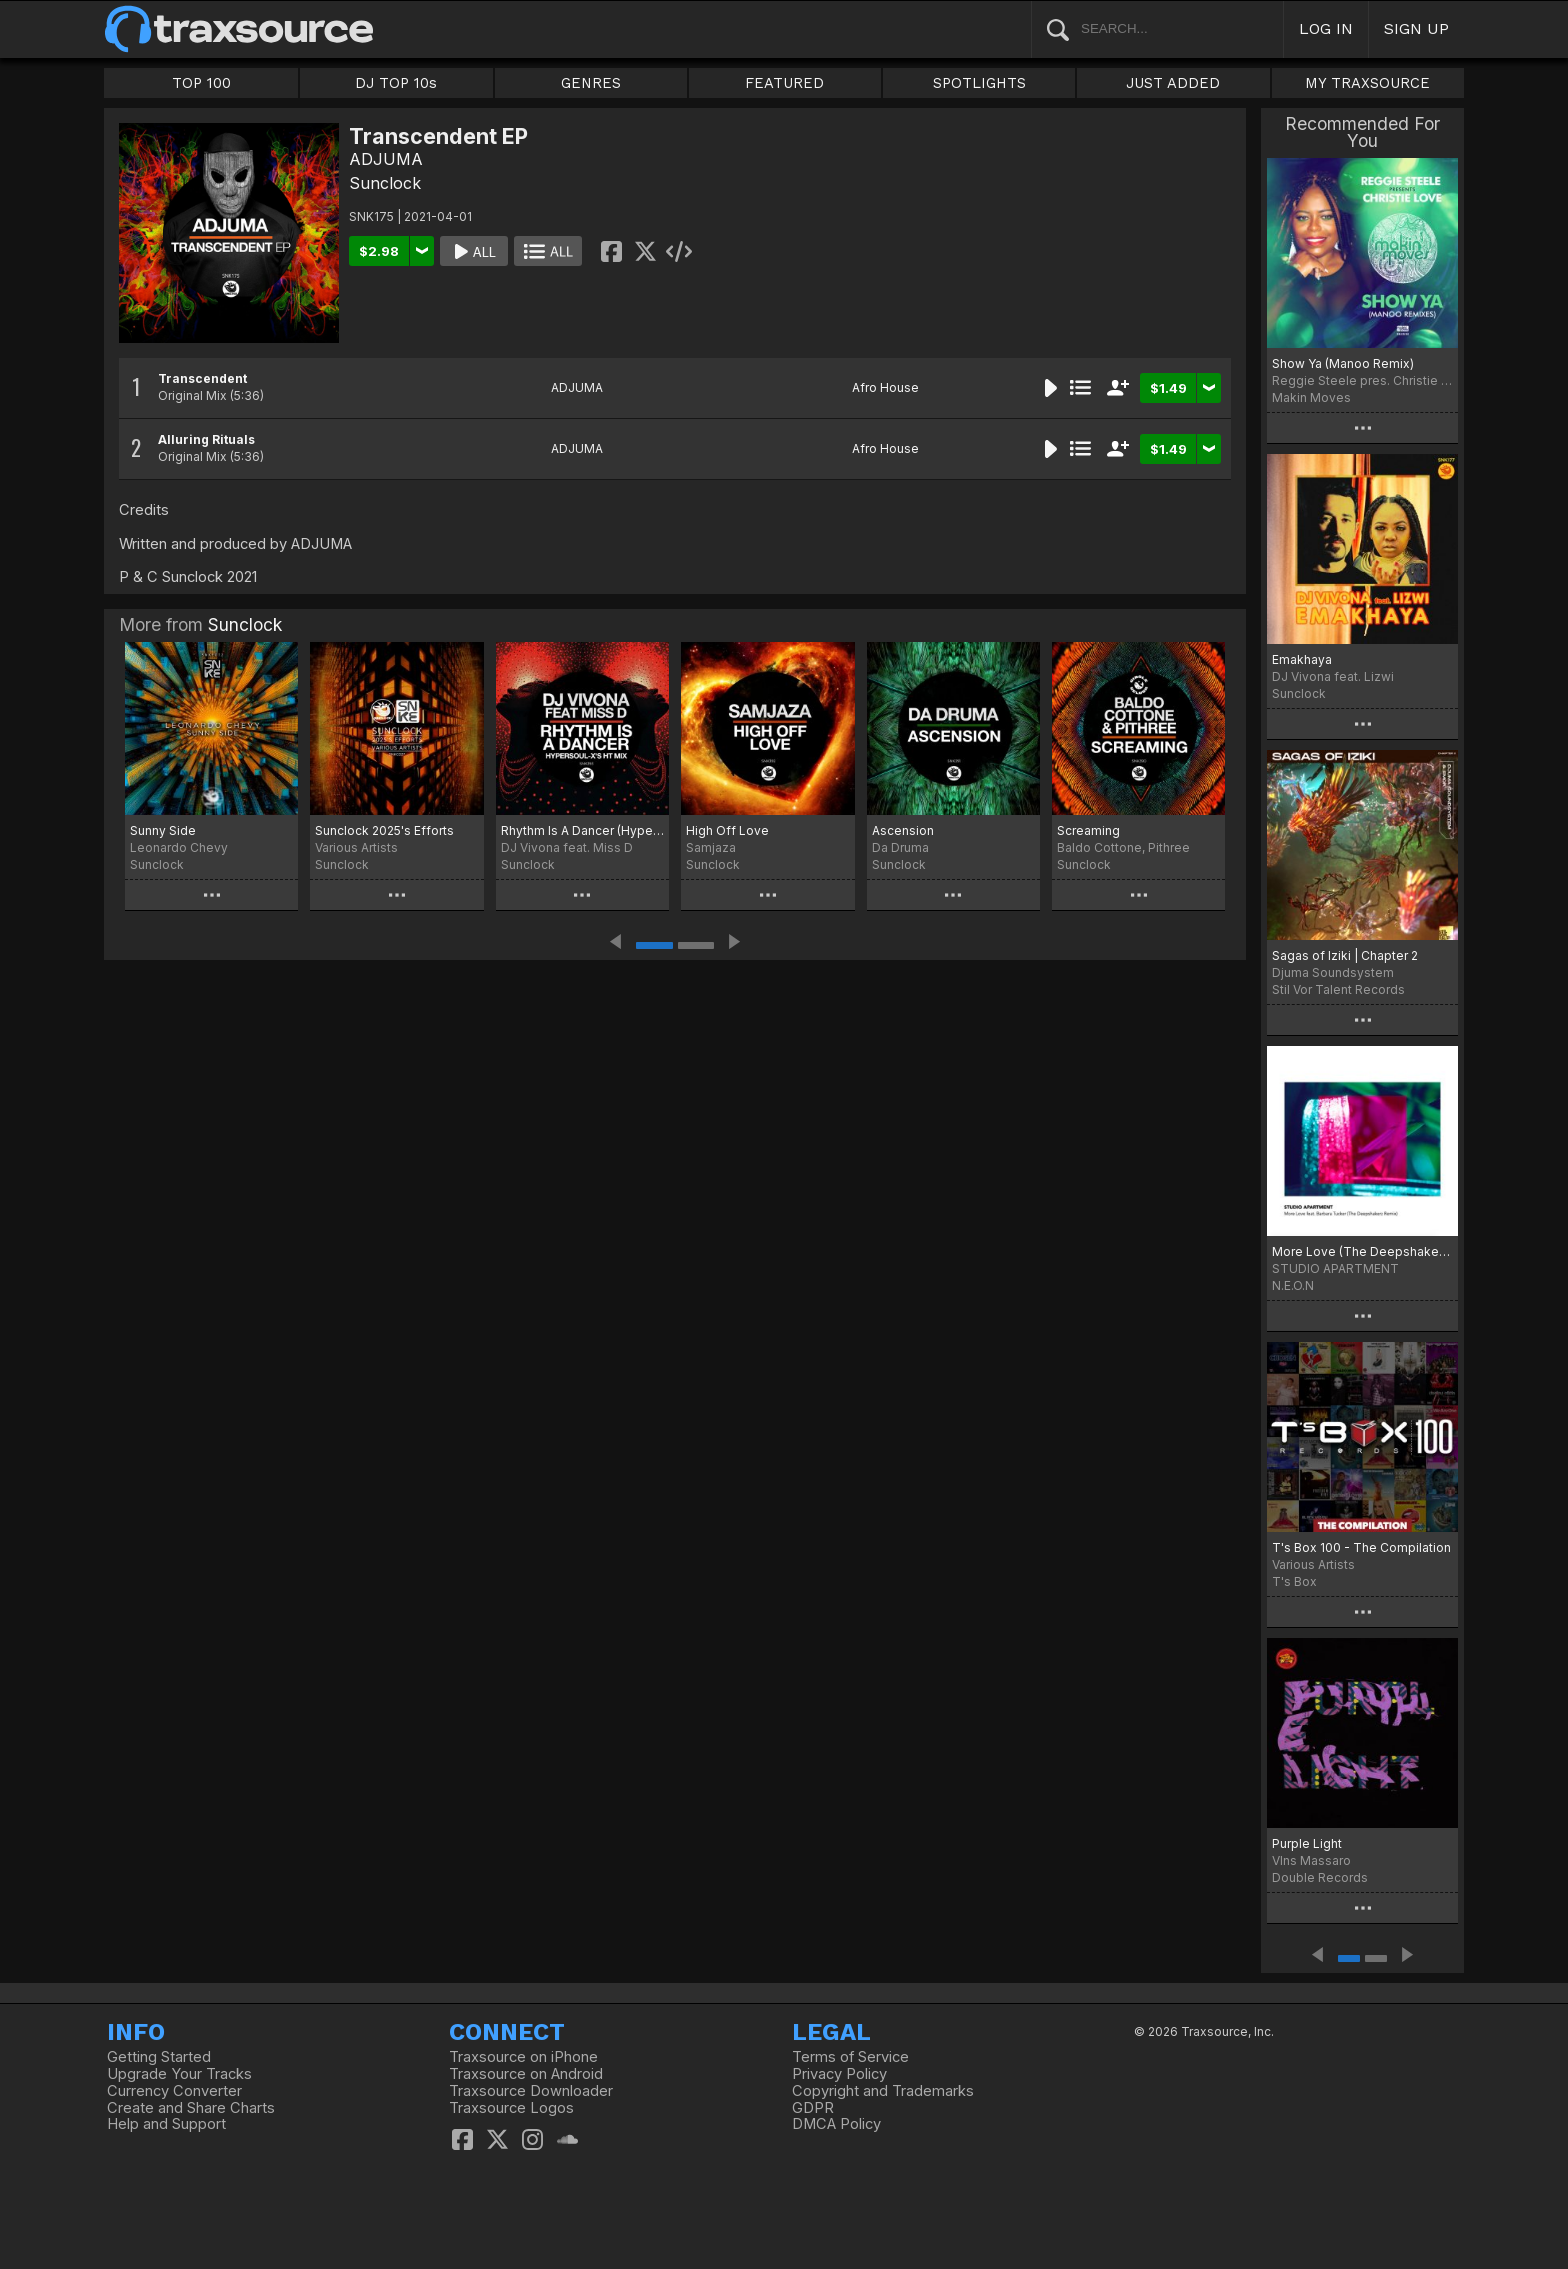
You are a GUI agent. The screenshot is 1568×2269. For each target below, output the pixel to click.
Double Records (1320, 1877)
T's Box (1294, 1581)
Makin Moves (1311, 397)
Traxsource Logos (511, 2108)
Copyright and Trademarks (883, 2091)
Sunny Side (163, 830)
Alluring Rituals (206, 439)
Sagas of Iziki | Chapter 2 (1345, 955)
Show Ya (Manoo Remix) (1343, 363)
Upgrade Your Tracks (179, 2074)
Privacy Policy (839, 2074)
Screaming (1088, 830)
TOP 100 (201, 83)
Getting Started (159, 2057)
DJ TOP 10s (396, 83)
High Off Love (727, 830)
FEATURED (784, 83)
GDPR (813, 2108)
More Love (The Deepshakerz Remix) (1362, 1251)
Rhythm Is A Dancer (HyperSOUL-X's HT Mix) (582, 830)
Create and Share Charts (191, 2108)
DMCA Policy (836, 2124)
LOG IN (1326, 28)
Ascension (903, 830)
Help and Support (166, 2124)
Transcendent (202, 378)
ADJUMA (386, 159)
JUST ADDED (1173, 83)
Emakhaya (1302, 659)
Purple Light (1307, 1843)
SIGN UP (1416, 28)
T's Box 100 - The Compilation (1361, 1547)
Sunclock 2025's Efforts (384, 830)
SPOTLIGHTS (979, 83)
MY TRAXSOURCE (1367, 83)
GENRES (591, 83)
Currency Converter (174, 2091)
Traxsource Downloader (531, 2091)
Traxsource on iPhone (523, 2057)
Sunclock (385, 183)
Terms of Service (850, 2057)
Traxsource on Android (526, 2074)
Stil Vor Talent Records (1338, 989)
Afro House (885, 387)
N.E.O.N (1293, 1285)
